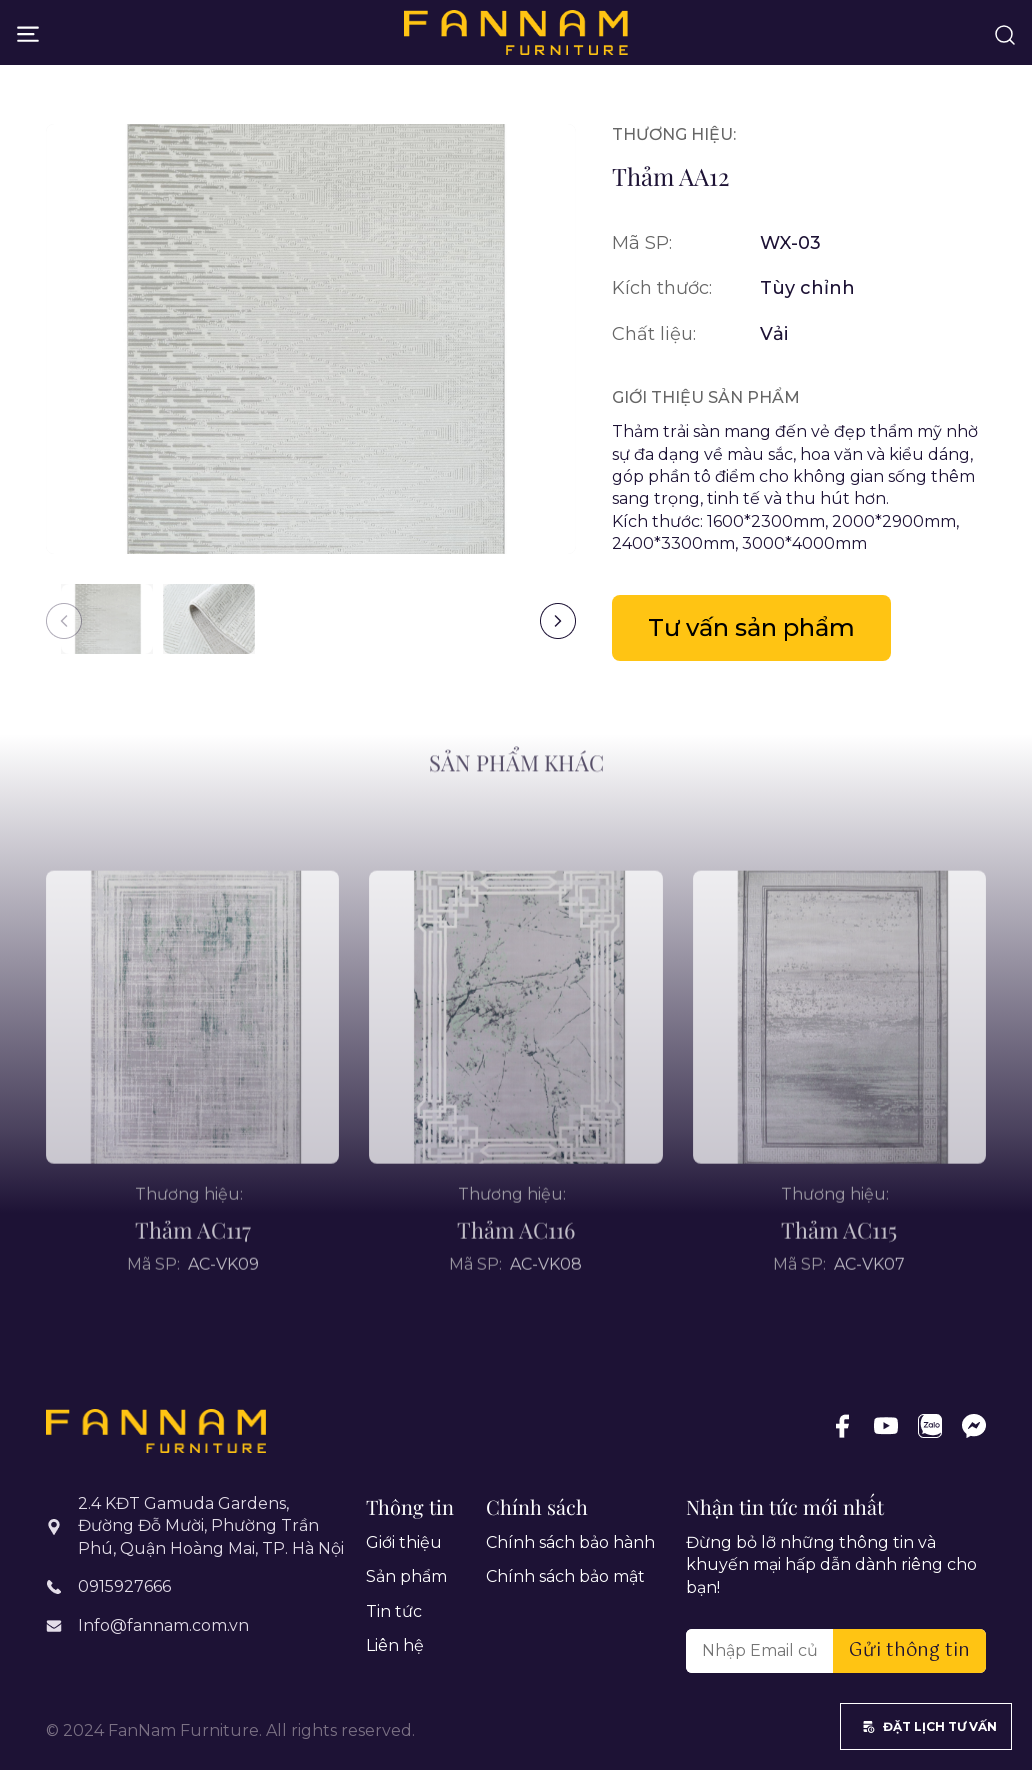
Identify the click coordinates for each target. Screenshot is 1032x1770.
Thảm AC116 (516, 1266)
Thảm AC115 (839, 1266)
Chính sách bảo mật (565, 1576)
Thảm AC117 (193, 1266)
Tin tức (394, 1611)
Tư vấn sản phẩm (751, 627)
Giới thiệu (404, 1542)
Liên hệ (395, 1645)
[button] (558, 621)
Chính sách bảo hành (570, 1542)
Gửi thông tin (909, 1651)
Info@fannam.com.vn (163, 1625)
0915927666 (124, 1586)
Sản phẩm (406, 1576)
